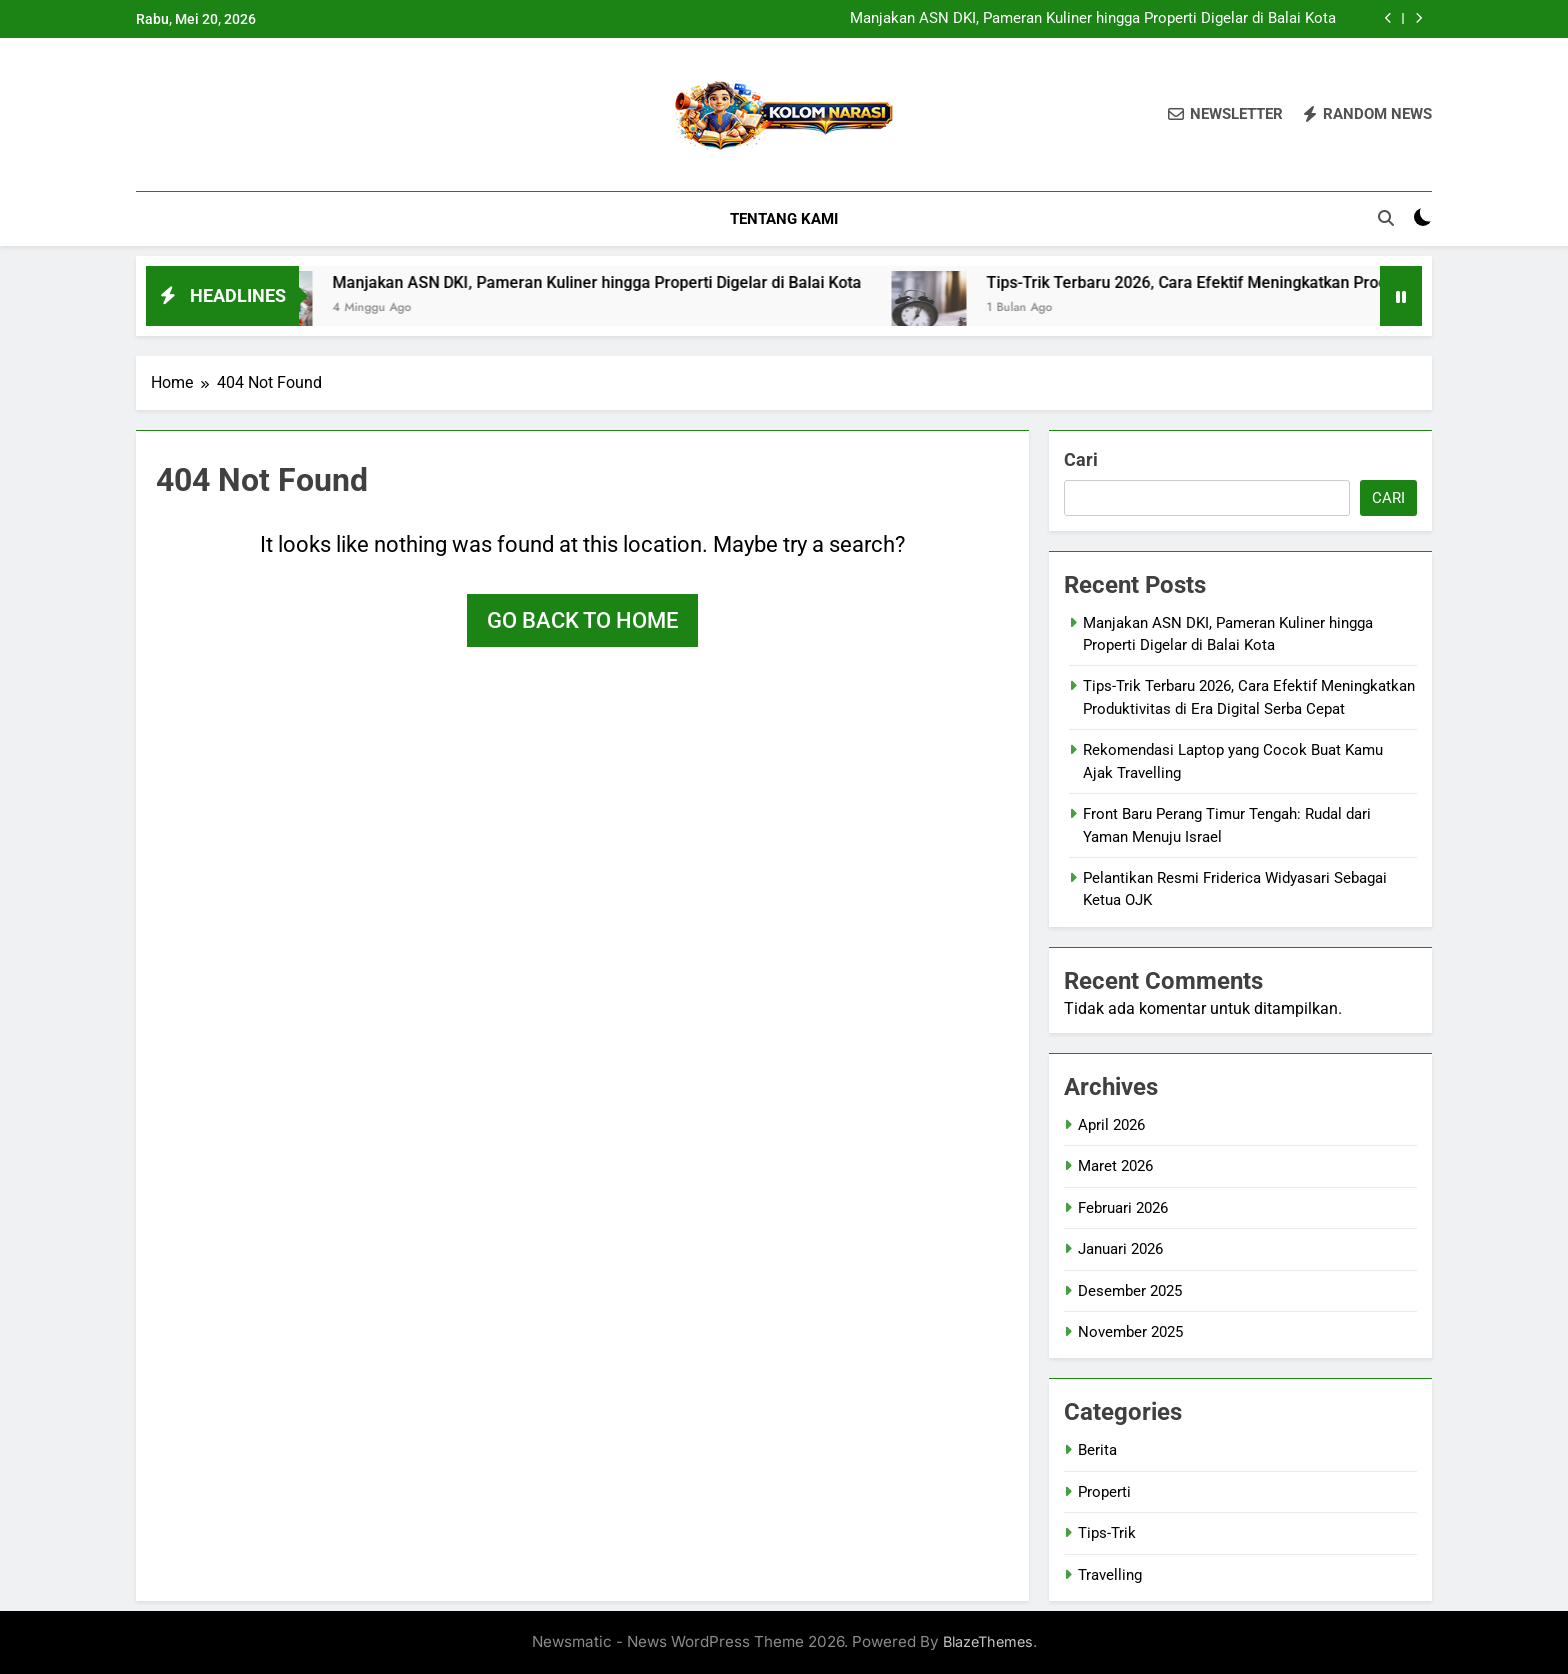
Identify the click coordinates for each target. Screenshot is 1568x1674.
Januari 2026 (1120, 1249)
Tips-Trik (1107, 1533)
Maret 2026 (1115, 1166)
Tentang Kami (784, 219)
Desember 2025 (1130, 1291)
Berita (1097, 1450)
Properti (1104, 1492)
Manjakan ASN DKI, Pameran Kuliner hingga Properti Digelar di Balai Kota (1093, 19)
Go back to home (582, 620)
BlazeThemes (988, 1641)
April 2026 (1111, 1125)
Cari (1081, 459)
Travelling (1110, 1575)
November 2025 (1130, 1332)
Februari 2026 (1123, 1208)
